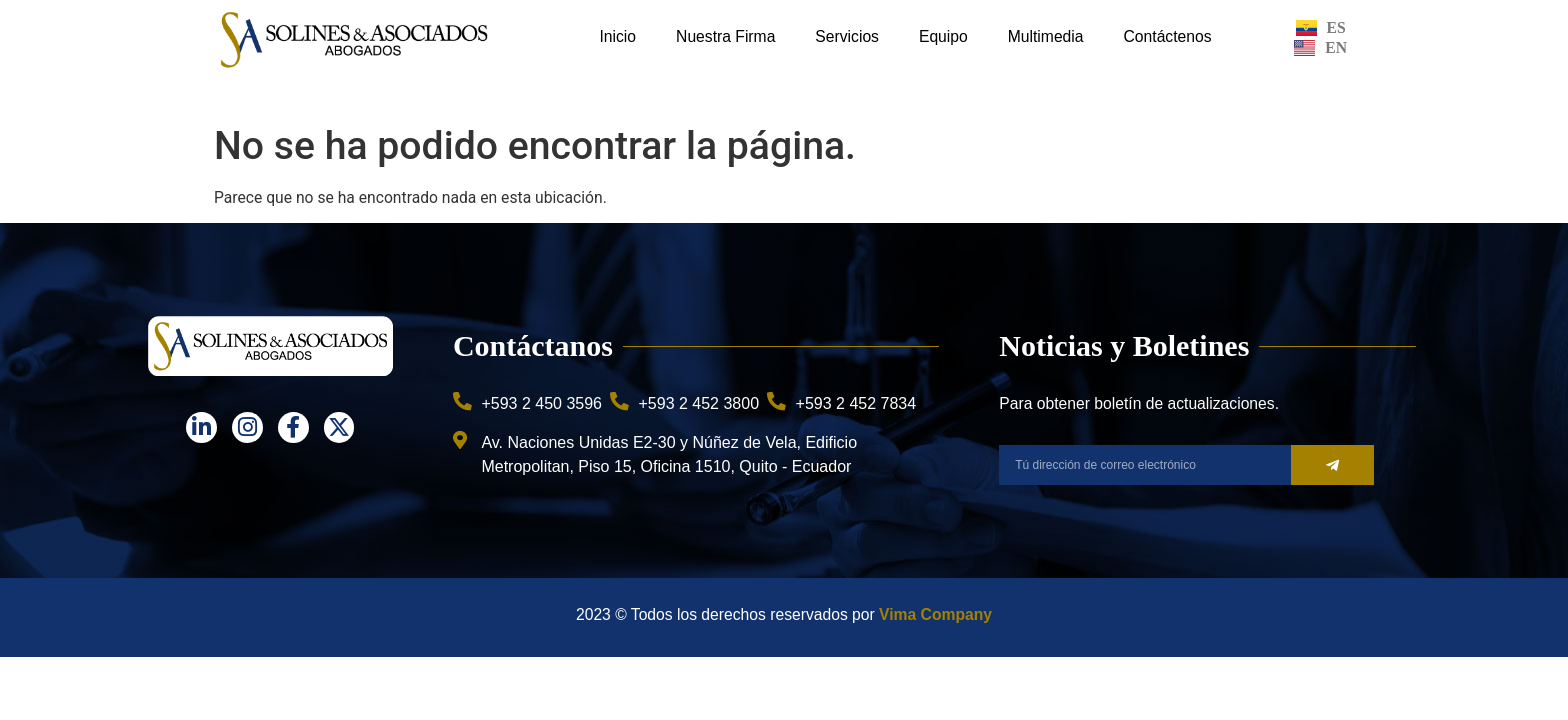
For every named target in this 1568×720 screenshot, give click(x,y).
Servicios (847, 36)
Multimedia (1046, 36)
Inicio (617, 36)
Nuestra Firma (725, 36)
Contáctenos (1168, 36)
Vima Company (935, 614)
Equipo (943, 36)
